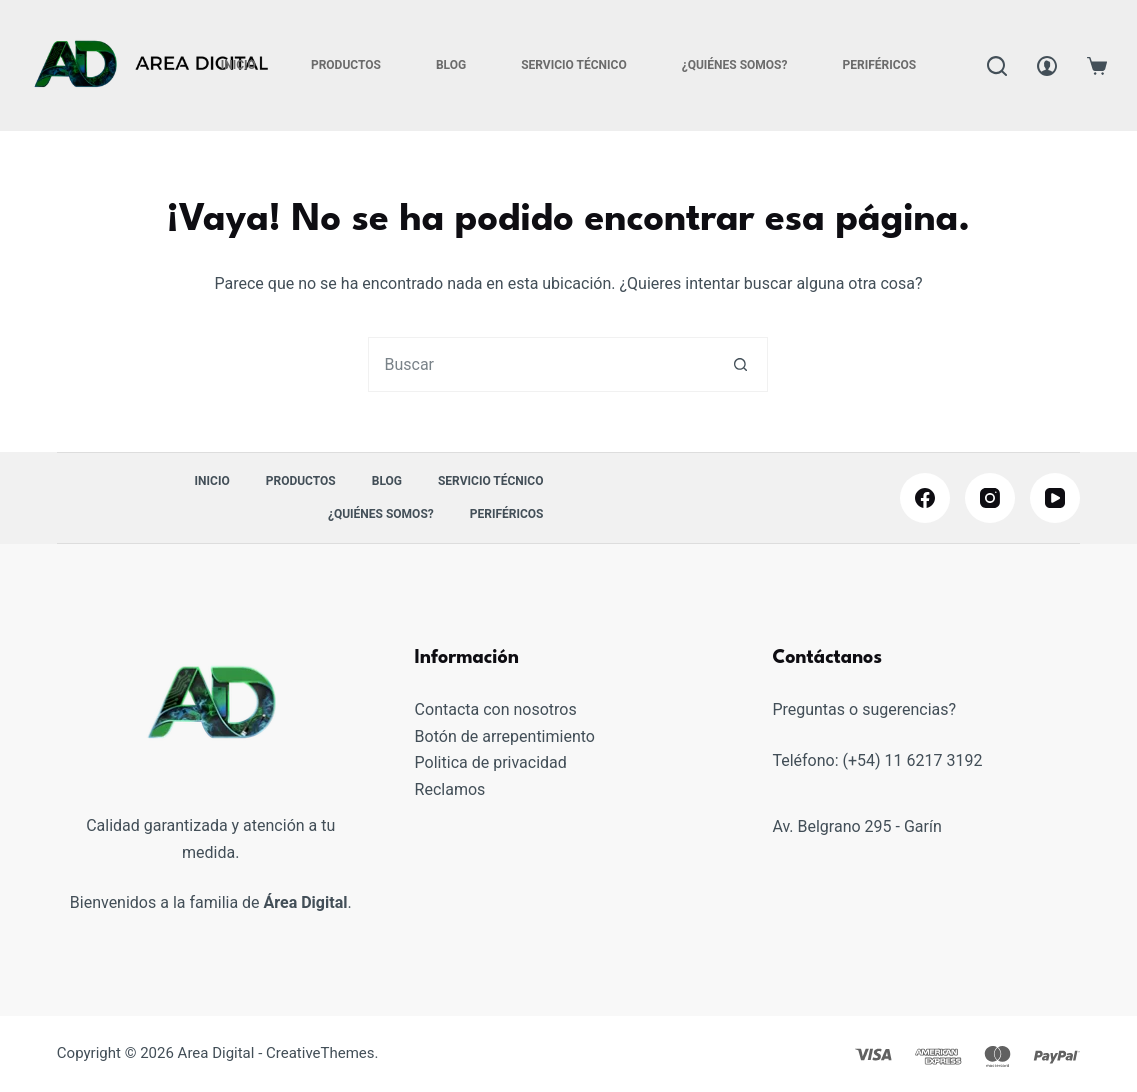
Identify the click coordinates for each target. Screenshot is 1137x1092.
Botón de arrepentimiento (505, 736)
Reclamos (450, 789)
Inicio (238, 65)
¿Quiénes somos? (735, 65)
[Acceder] (1047, 66)
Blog (451, 65)
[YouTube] (1055, 498)
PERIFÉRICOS (879, 65)
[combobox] (541, 364)
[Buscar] (997, 66)
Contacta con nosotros (496, 709)
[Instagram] (990, 498)
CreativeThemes (320, 1053)
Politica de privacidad (491, 762)
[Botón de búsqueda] (740, 364)
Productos (346, 65)
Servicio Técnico (574, 65)
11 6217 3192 (934, 760)
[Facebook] (925, 498)
